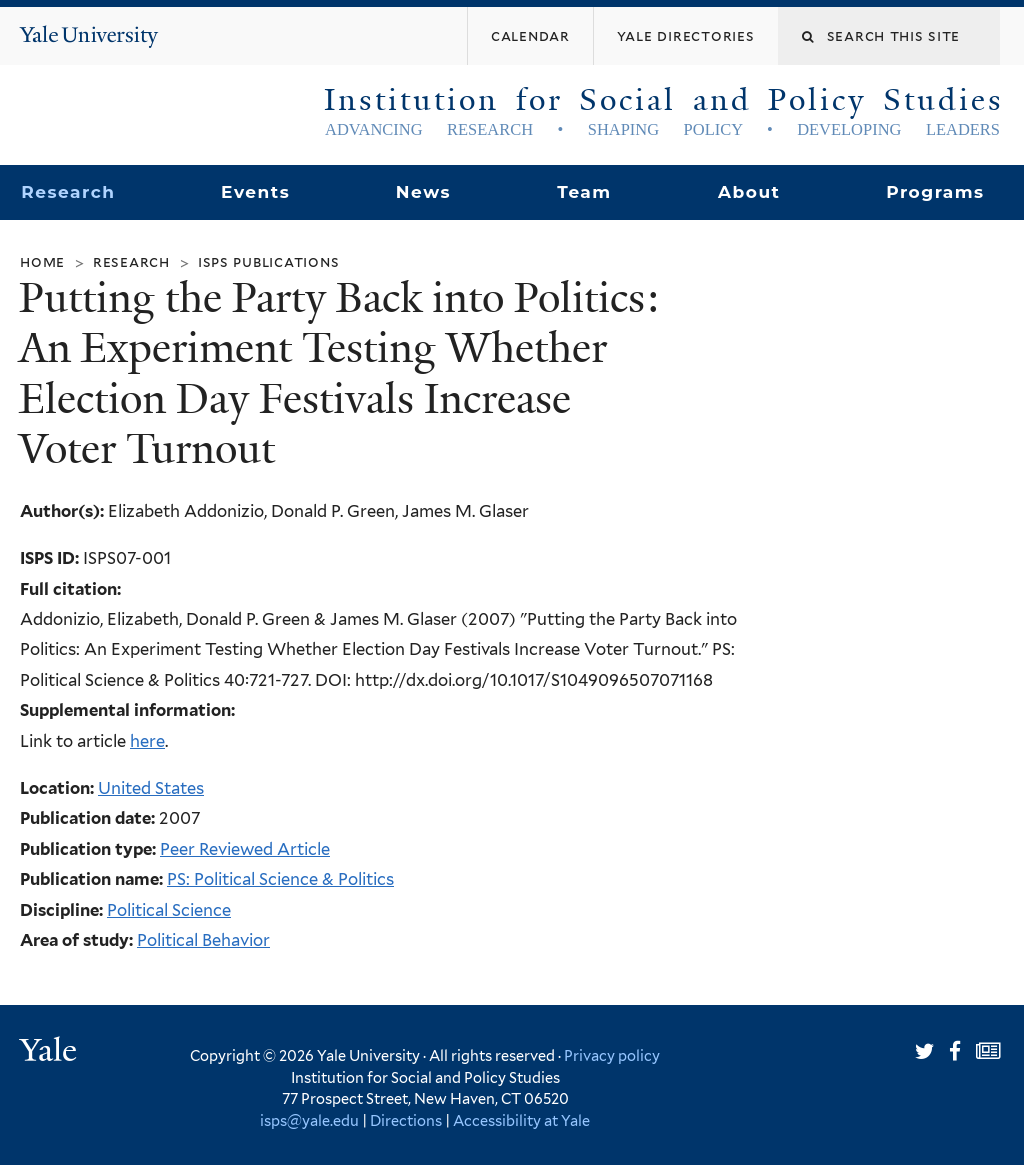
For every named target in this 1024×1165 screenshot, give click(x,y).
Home (42, 261)
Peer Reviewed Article (245, 849)
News (423, 192)
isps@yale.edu (309, 1120)
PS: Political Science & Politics (280, 879)
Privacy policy (612, 1055)
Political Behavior (203, 940)
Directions (406, 1120)
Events (255, 192)
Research (68, 192)
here (147, 741)
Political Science (169, 910)
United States (151, 788)
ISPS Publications (269, 261)
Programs (935, 192)
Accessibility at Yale (521, 1120)
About (749, 192)
